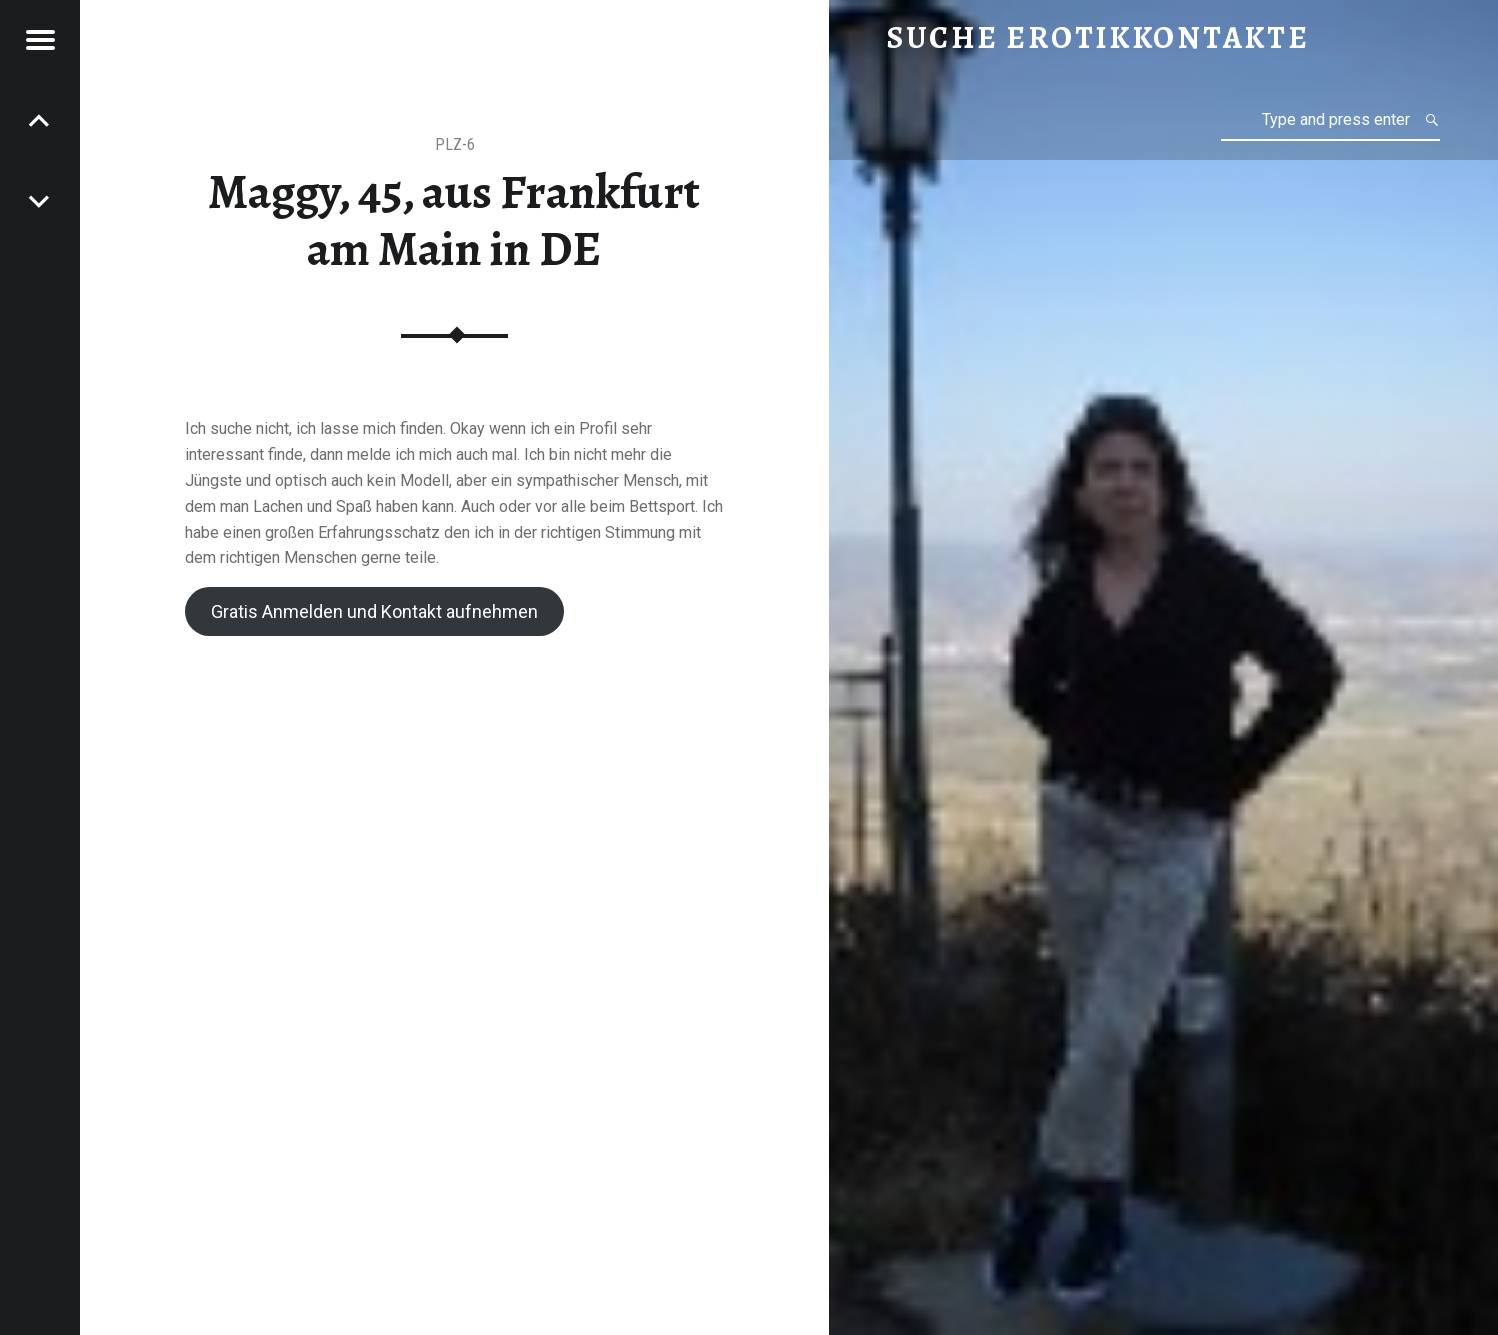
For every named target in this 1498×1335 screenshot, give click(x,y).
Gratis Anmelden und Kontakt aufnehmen (374, 611)
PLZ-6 (455, 144)
